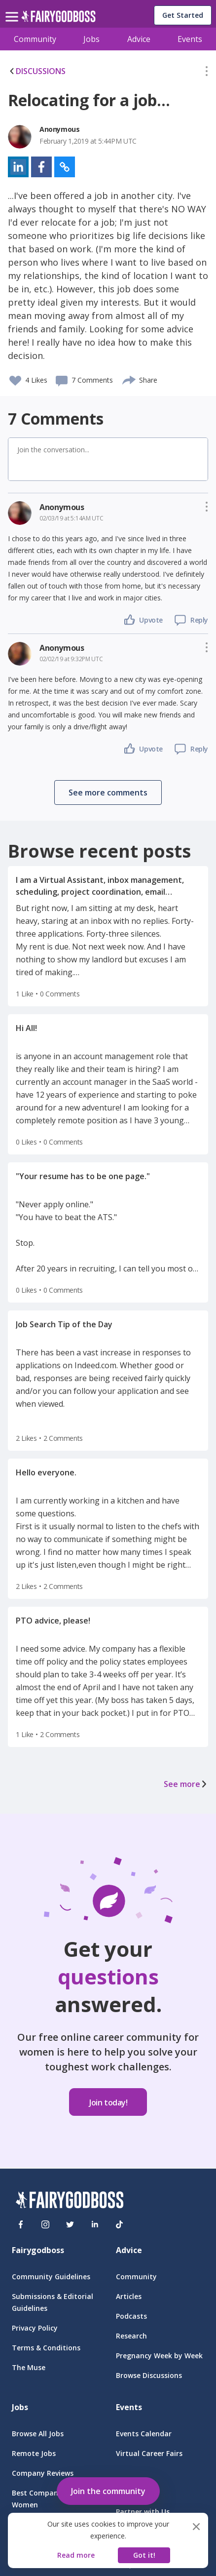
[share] (129, 379)
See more (186, 1784)
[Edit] (207, 73)
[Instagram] (45, 2224)
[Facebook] (21, 2224)
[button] (206, 73)
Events (190, 39)
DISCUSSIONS (37, 71)
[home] (58, 19)
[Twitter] (70, 2224)
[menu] (13, 8)
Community (35, 39)
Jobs (91, 39)
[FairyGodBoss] (69, 2201)
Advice (138, 39)
